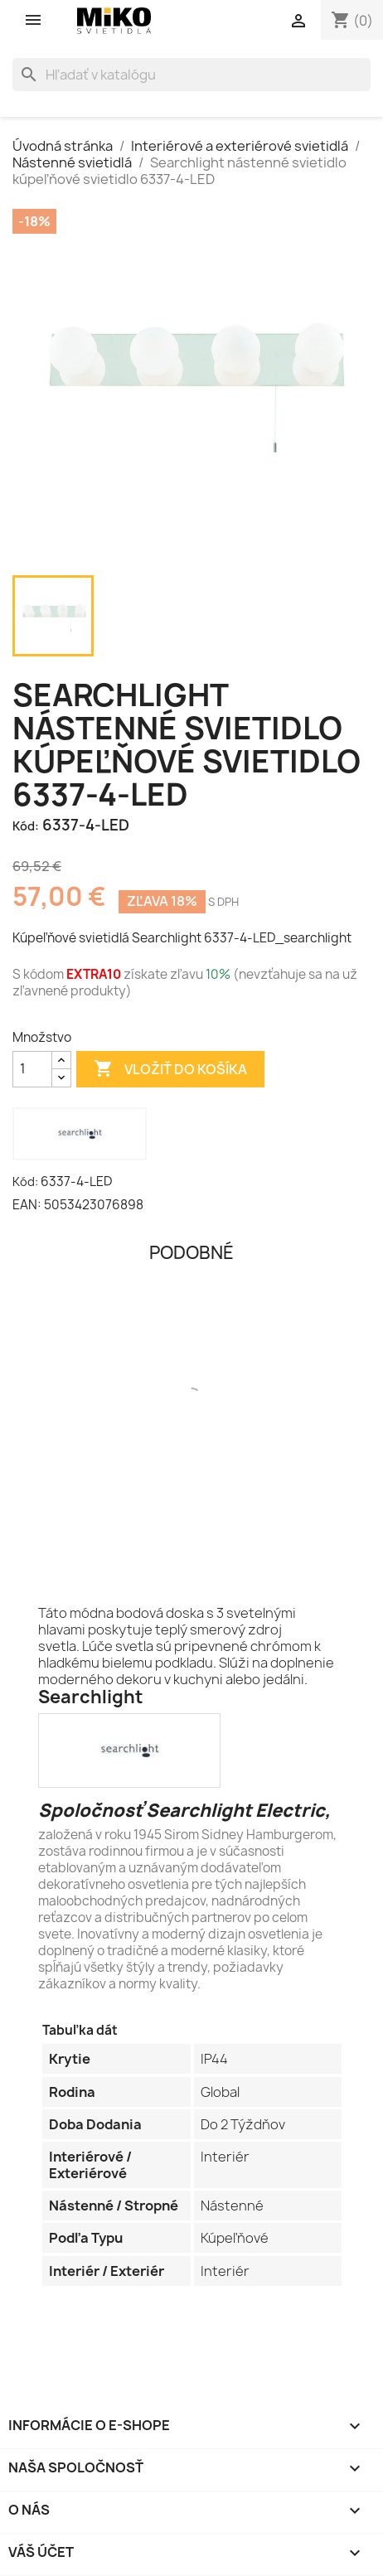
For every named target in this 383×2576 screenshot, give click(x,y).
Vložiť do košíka (170, 1069)
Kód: (25, 826)
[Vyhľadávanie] (191, 74)
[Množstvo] (32, 1069)
